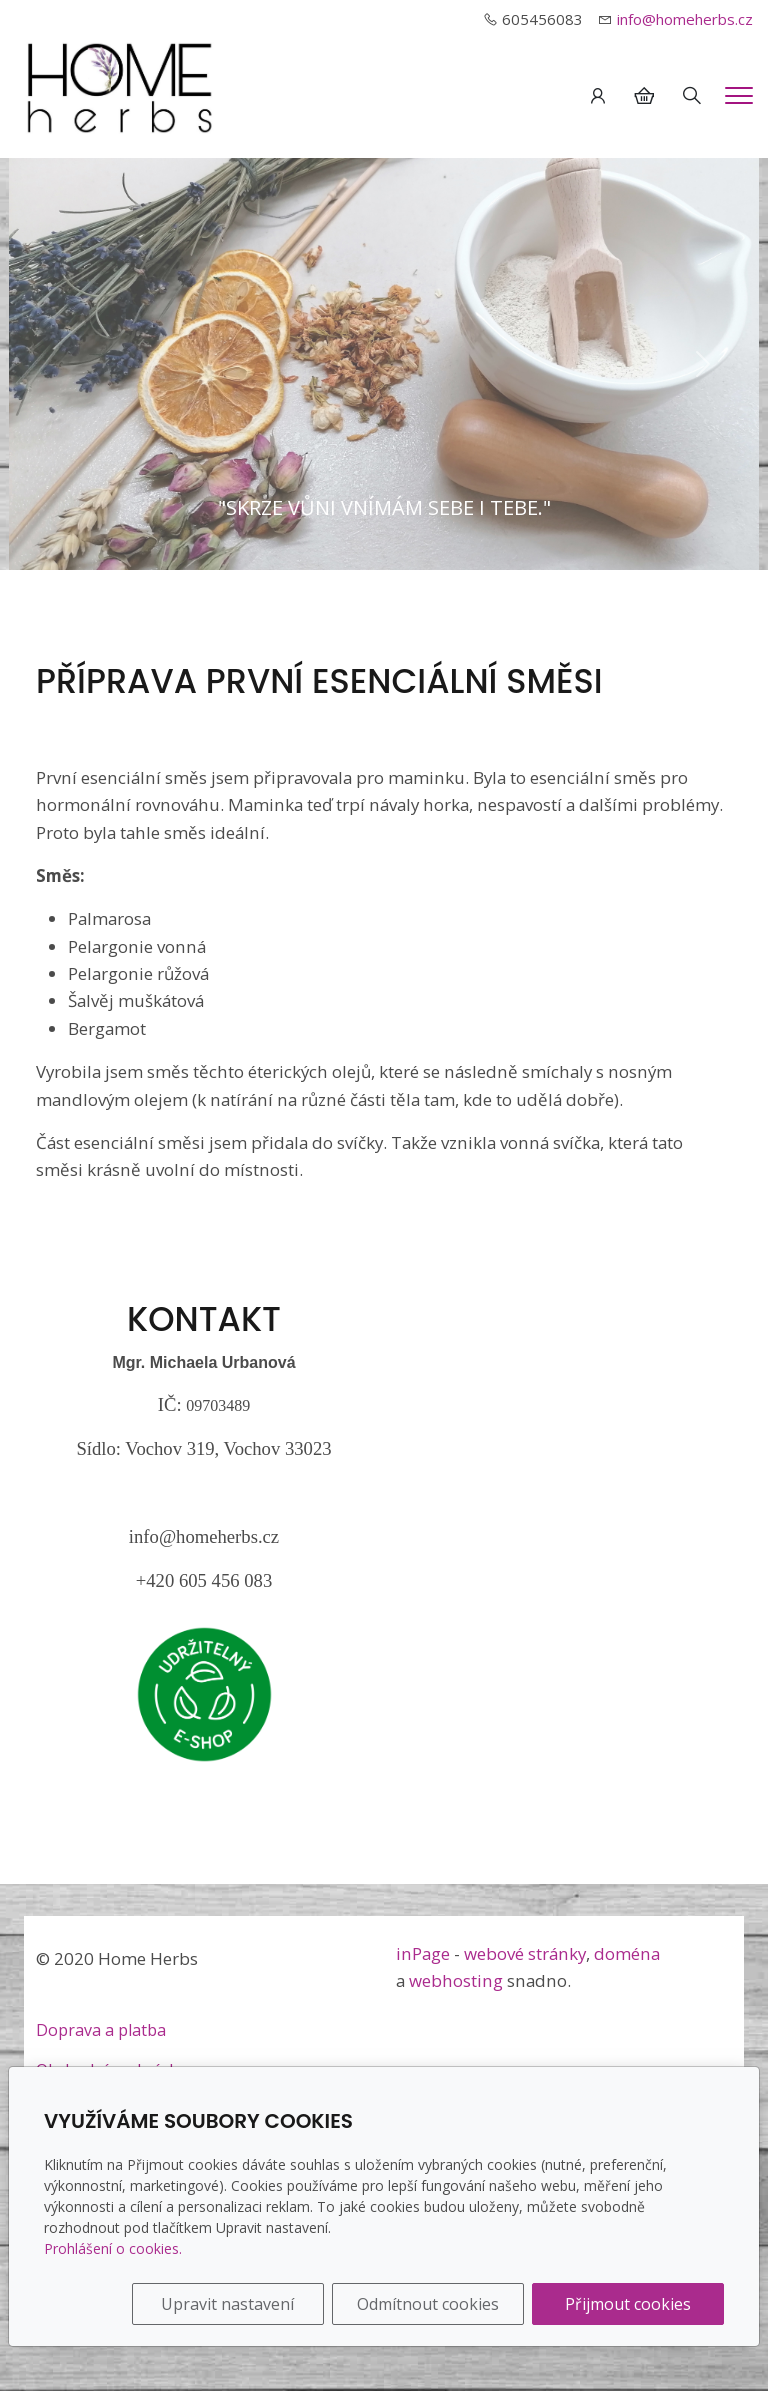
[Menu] (739, 95)
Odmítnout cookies (428, 2304)
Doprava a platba (101, 2030)
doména (627, 1953)
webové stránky (525, 1953)
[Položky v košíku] (644, 96)
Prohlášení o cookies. (113, 2248)
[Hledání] (692, 96)
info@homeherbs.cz (685, 19)
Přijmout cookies (628, 2304)
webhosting (456, 1980)
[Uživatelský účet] (598, 96)
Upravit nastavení (227, 2304)
